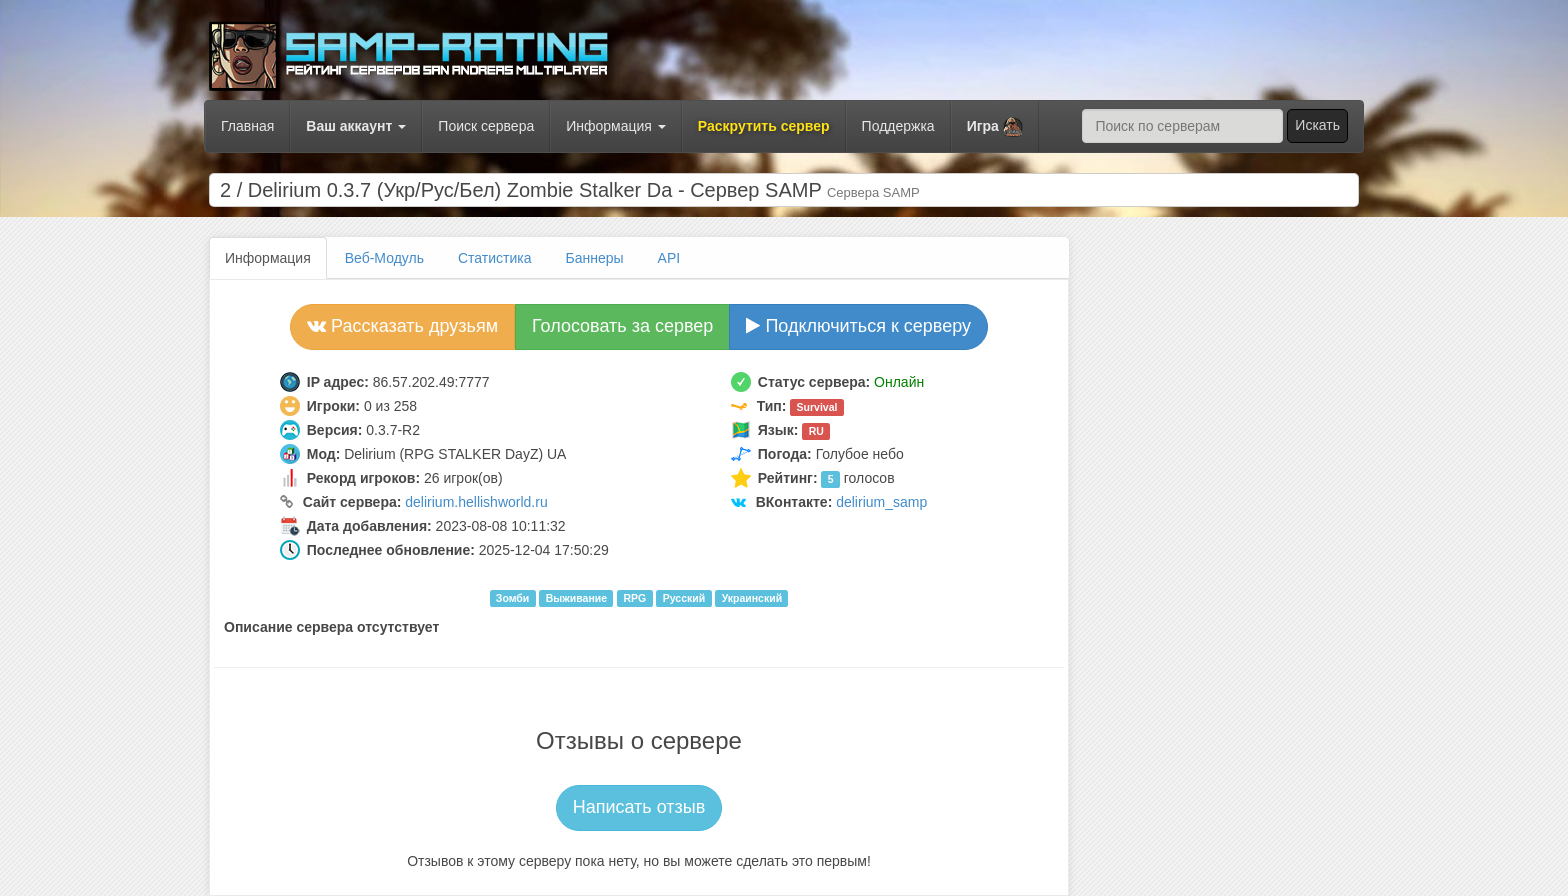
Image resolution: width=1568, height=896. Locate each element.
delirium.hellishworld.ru (476, 502)
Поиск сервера (486, 126)
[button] (995, 126)
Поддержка (898, 126)
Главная (247, 126)
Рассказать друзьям (402, 326)
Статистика (495, 258)
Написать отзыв (639, 807)
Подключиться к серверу (858, 326)
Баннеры (595, 258)
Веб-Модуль (384, 258)
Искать (1317, 125)
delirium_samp (881, 502)
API (669, 258)
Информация (616, 126)
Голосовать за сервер (622, 326)
